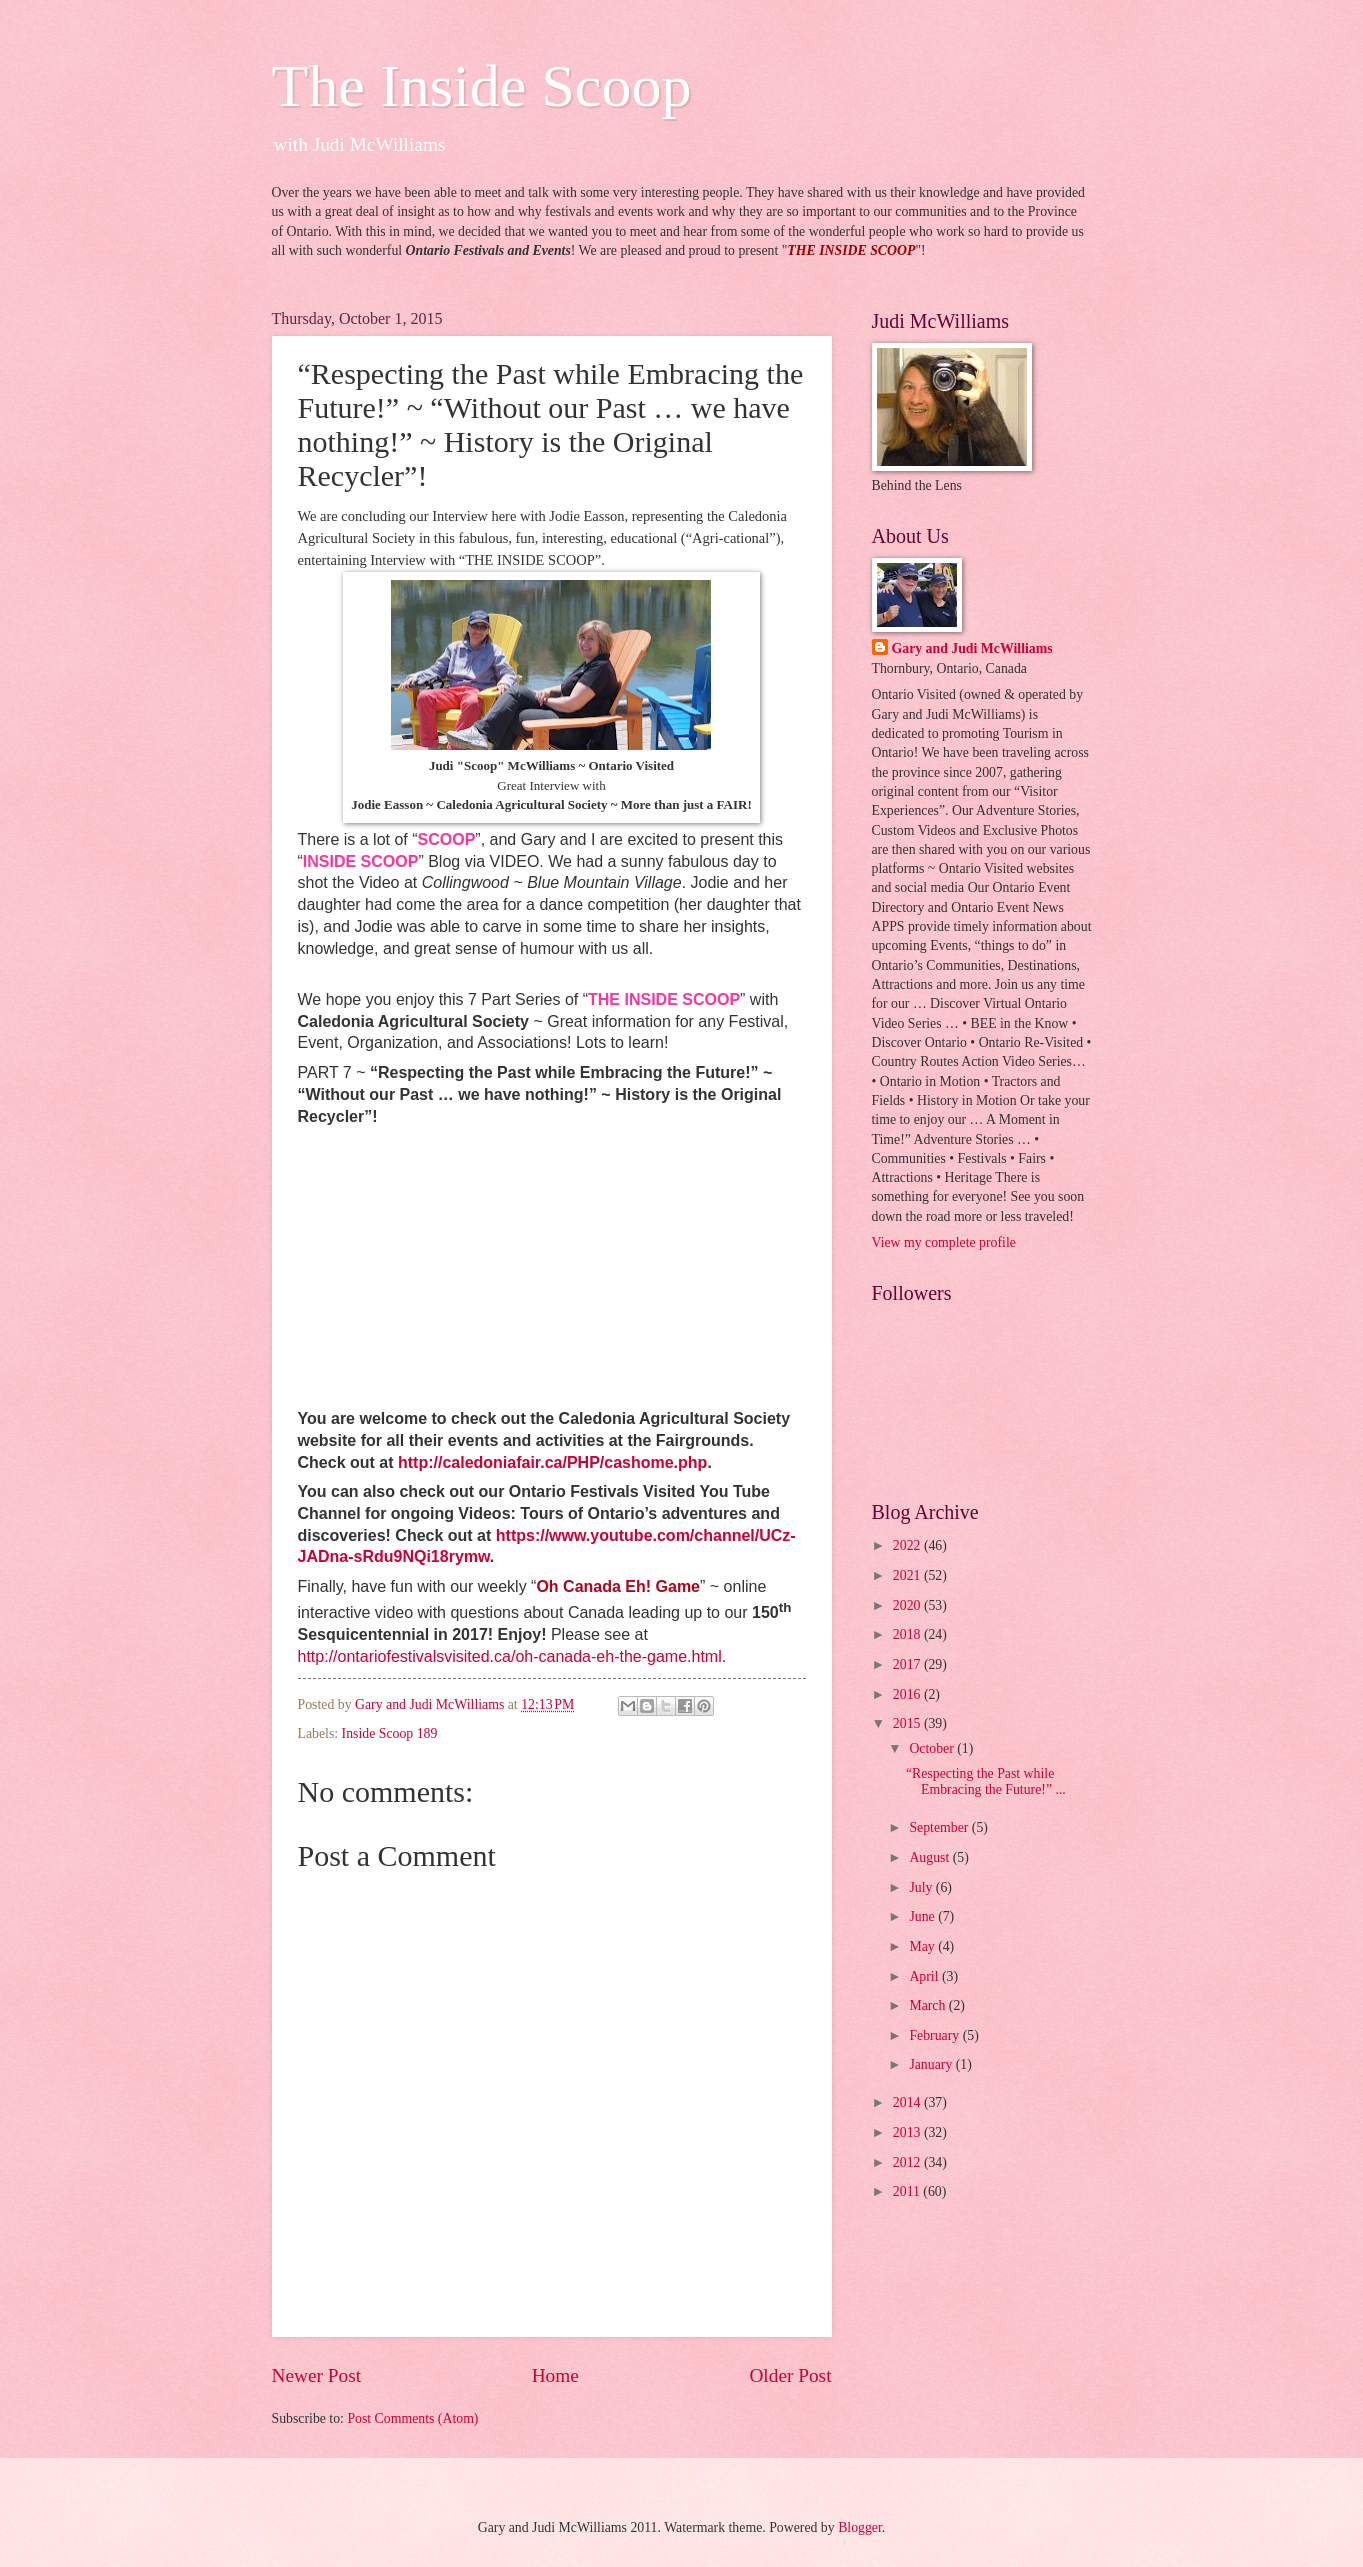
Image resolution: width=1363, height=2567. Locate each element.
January (932, 2064)
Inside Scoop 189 (390, 1733)
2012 (908, 2162)
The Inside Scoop (482, 86)
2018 (908, 1634)
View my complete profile (944, 1242)
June (923, 1916)
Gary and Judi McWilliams (972, 648)
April (925, 1976)
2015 (908, 1723)
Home (555, 2375)
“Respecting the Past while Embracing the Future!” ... (986, 1782)
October (933, 1748)
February (935, 2035)
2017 (908, 1664)
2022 (908, 1545)
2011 (908, 2191)
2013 (908, 2132)
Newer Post (317, 2375)
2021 (908, 1575)
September (940, 1827)
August (930, 1857)
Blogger (860, 2527)
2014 (908, 2102)
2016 (908, 1694)
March (928, 2005)
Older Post (790, 2375)
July (922, 1887)
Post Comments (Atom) (412, 2418)
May (923, 1946)
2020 (908, 1605)
